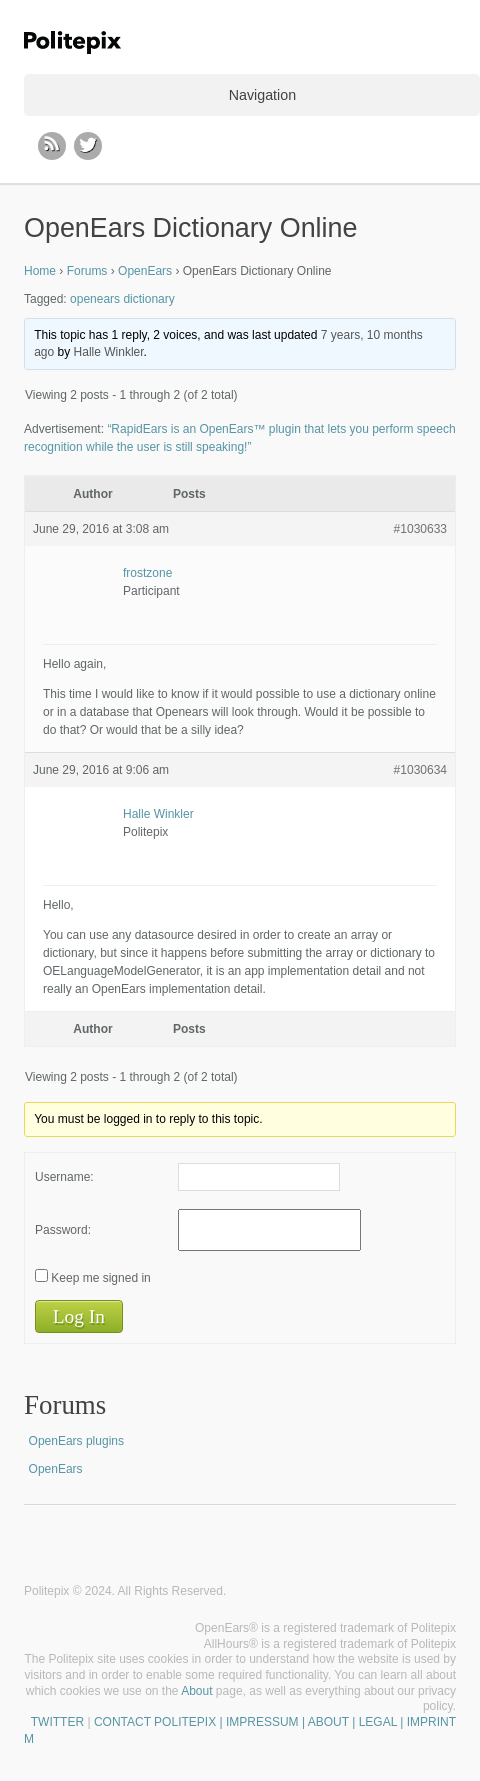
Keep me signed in (100, 1278)
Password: (63, 1230)
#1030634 (420, 770)
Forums (87, 271)
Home (40, 271)
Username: (64, 1177)
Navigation (262, 95)
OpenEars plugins (76, 1441)
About (196, 1691)
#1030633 (420, 529)
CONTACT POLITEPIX (155, 1722)
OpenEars (145, 271)
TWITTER (57, 1722)
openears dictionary (122, 299)
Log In (79, 1316)
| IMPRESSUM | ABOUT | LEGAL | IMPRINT (336, 1722)
